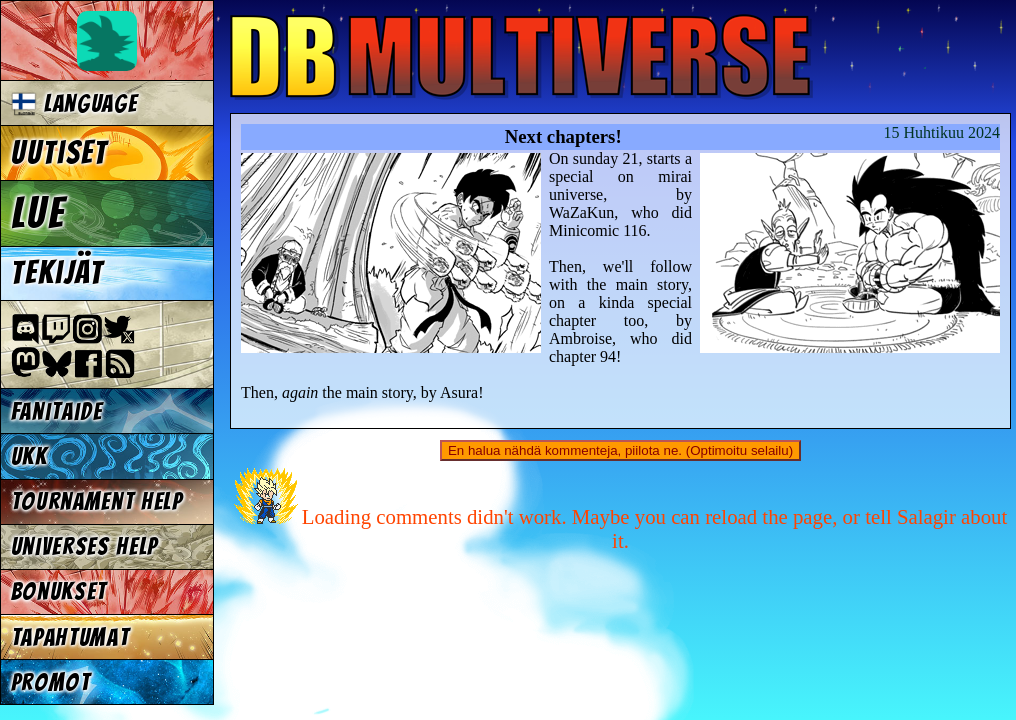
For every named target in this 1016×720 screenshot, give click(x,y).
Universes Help (85, 546)
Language (74, 103)
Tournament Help (97, 501)
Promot (51, 682)
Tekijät (58, 273)
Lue (38, 213)
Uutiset (60, 153)
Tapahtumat (70, 637)
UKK (29, 456)
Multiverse (521, 56)
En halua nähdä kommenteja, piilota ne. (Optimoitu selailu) (620, 450)
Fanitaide (57, 411)
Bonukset (59, 591)
